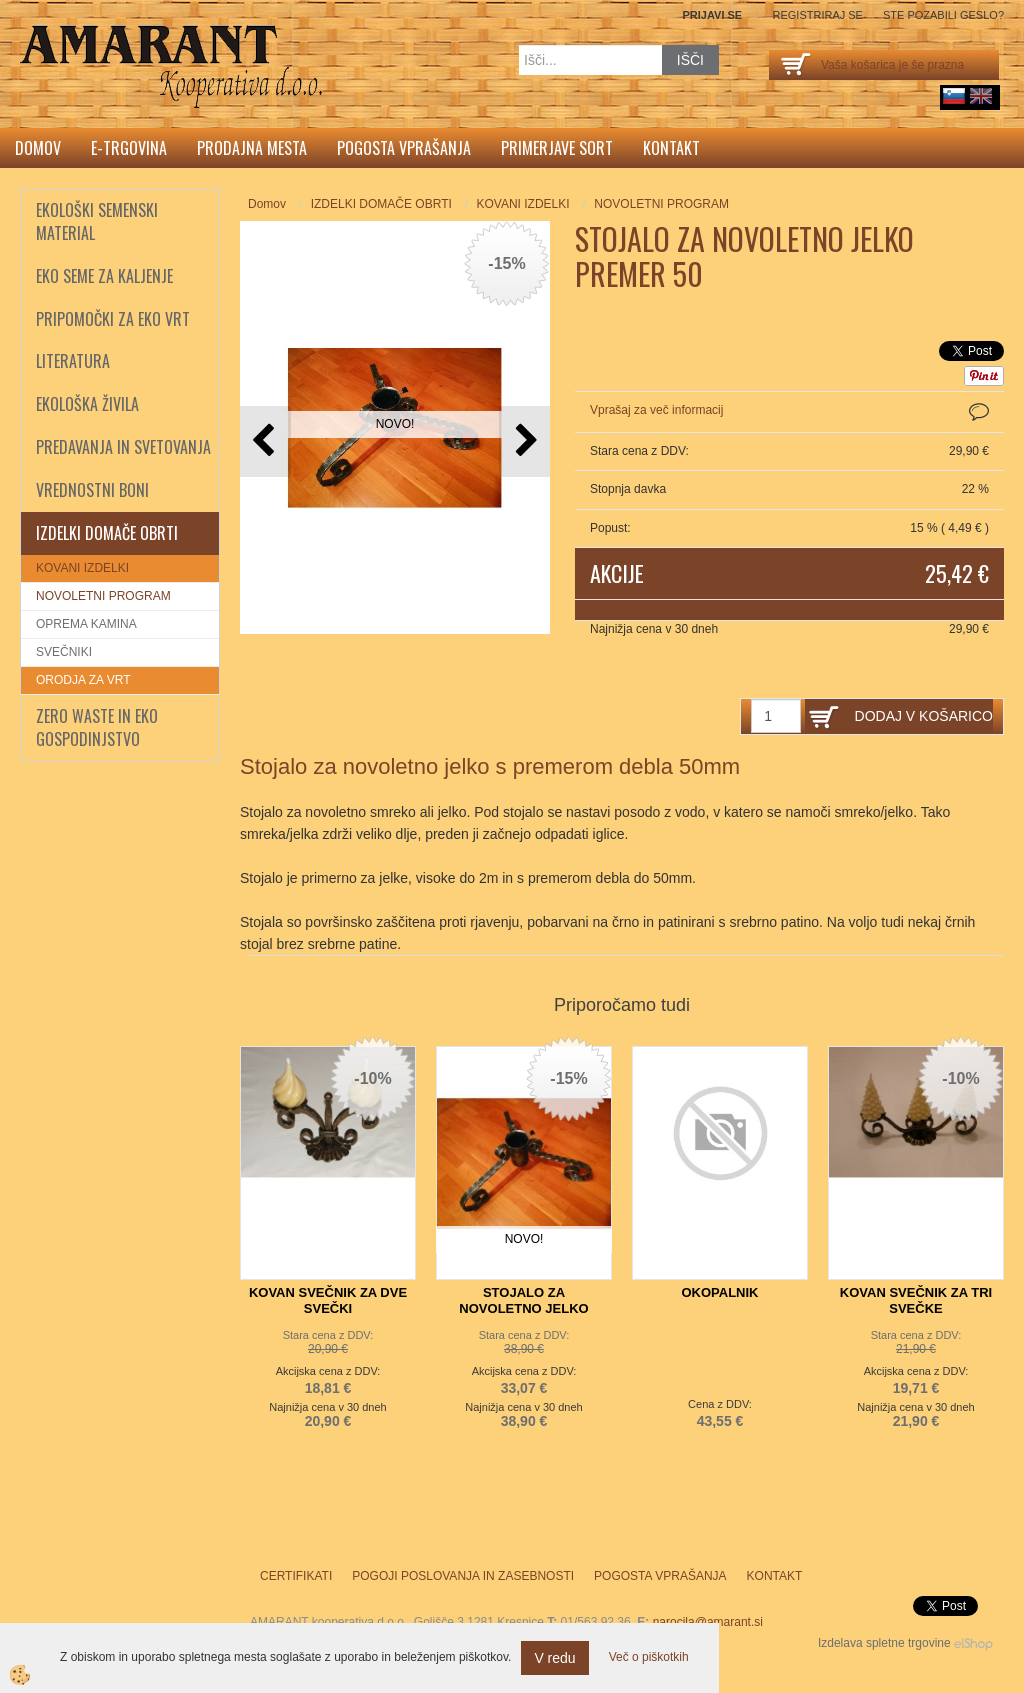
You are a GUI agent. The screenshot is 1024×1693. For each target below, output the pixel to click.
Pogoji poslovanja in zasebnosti (463, 1576)
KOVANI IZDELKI (82, 568)
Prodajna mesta (252, 148)
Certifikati (296, 1576)
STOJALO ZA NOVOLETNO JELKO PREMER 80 (523, 1308)
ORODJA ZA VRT (83, 680)
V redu (554, 1658)
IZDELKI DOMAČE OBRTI (381, 204)
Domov (38, 148)
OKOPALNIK (719, 1292)
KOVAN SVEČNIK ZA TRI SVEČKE (916, 1300)
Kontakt (671, 148)
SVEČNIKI (64, 652)
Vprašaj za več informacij (656, 410)
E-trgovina (129, 148)
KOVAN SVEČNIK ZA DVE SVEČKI (328, 1300)
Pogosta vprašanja (404, 148)
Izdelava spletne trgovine (884, 1643)
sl (954, 96)
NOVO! (395, 424)
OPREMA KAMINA (86, 624)
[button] (524, 441)
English (981, 96)
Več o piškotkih (649, 1657)
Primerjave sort (557, 148)
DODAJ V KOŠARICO (924, 716)
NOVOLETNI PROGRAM (103, 596)
